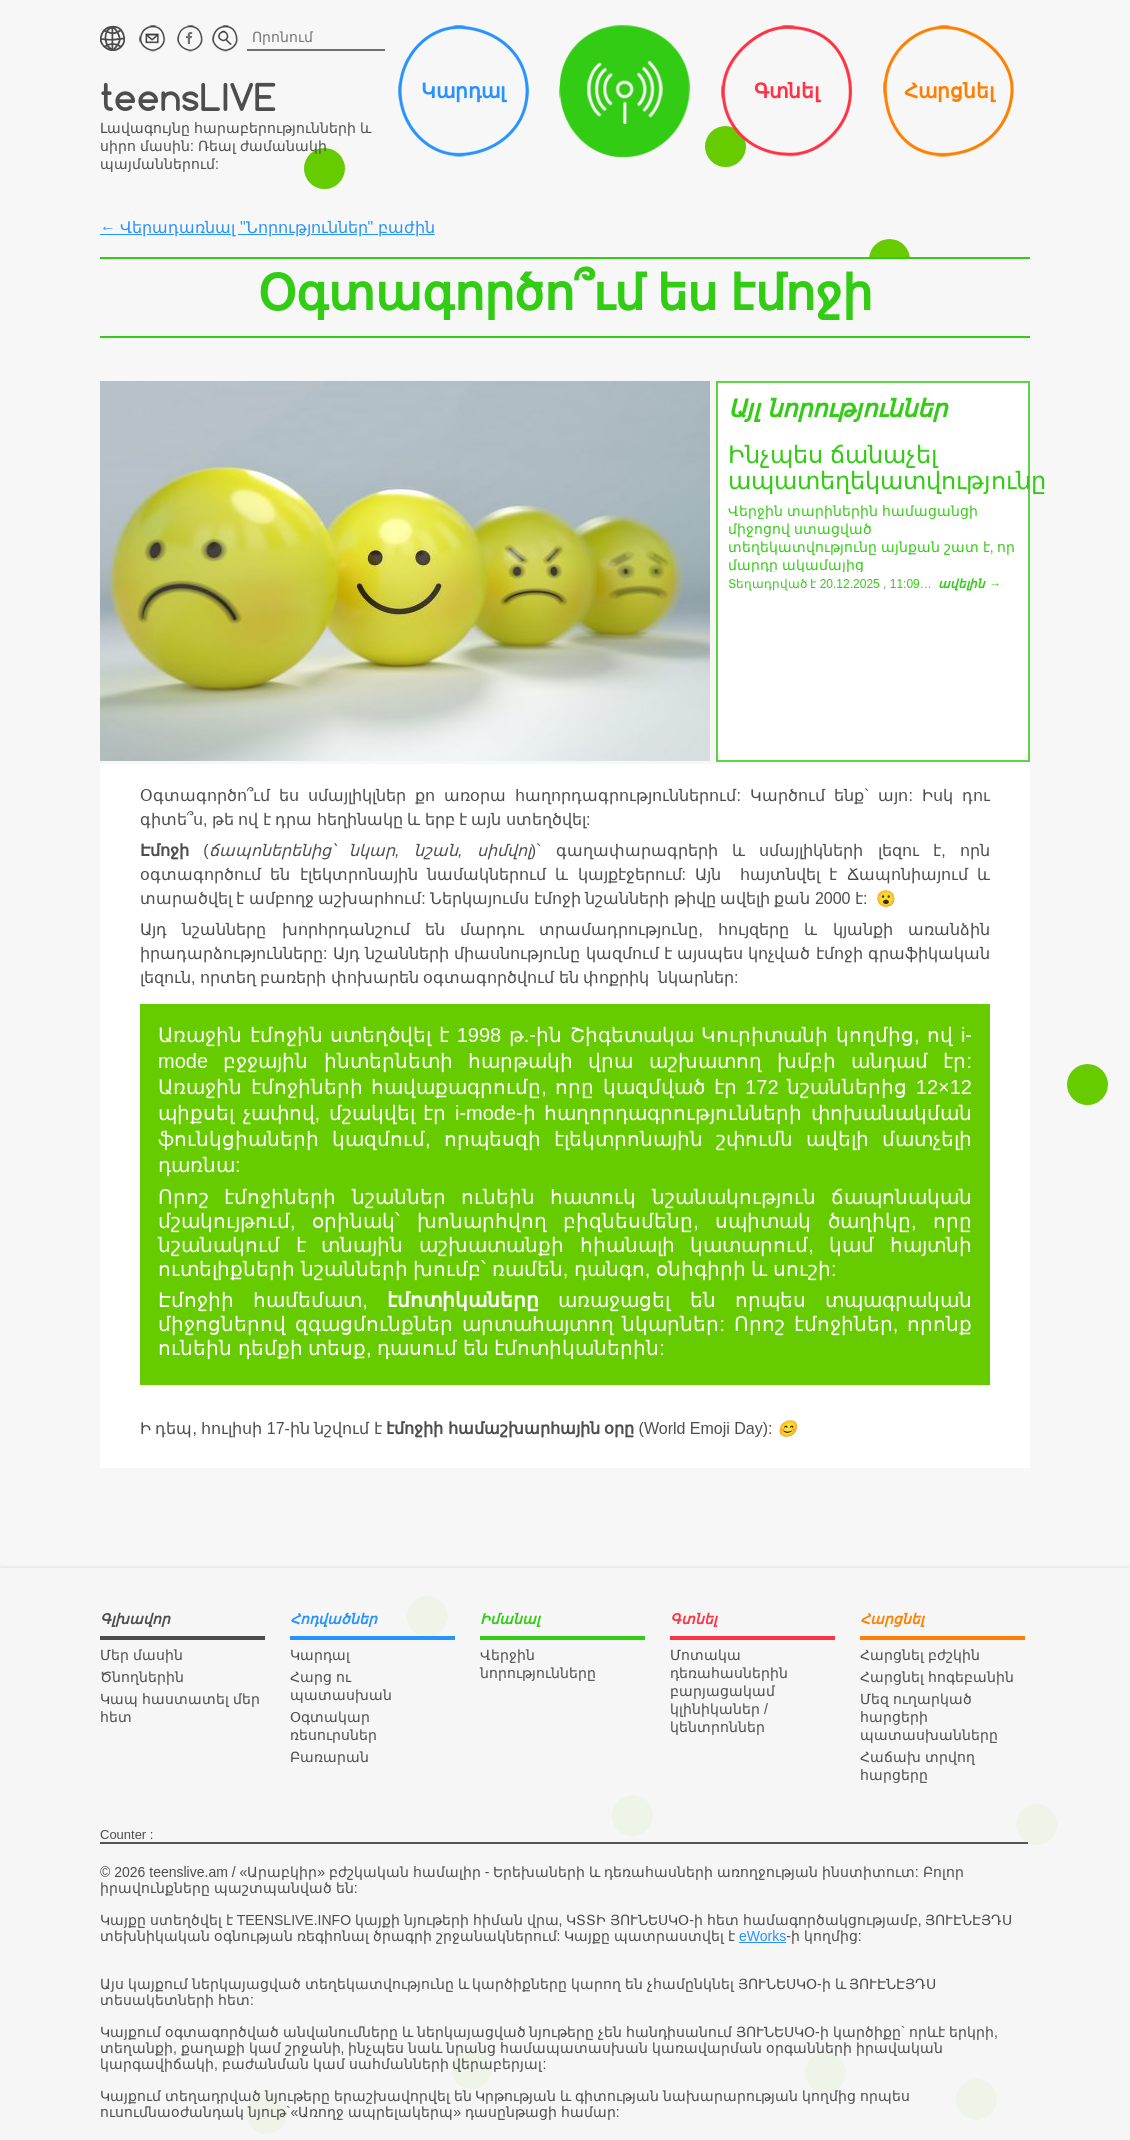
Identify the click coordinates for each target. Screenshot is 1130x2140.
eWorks (762, 1936)
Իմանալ (624, 91)
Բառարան (329, 1757)
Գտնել (786, 91)
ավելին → (969, 584)
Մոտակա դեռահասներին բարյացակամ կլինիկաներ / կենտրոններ (729, 1691)
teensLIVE (188, 96)
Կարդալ (463, 91)
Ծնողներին (142, 1677)
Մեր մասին (141, 1655)
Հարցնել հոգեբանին (937, 1677)
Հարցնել (949, 91)
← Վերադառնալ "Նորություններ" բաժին (267, 227)
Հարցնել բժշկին (920, 1655)
